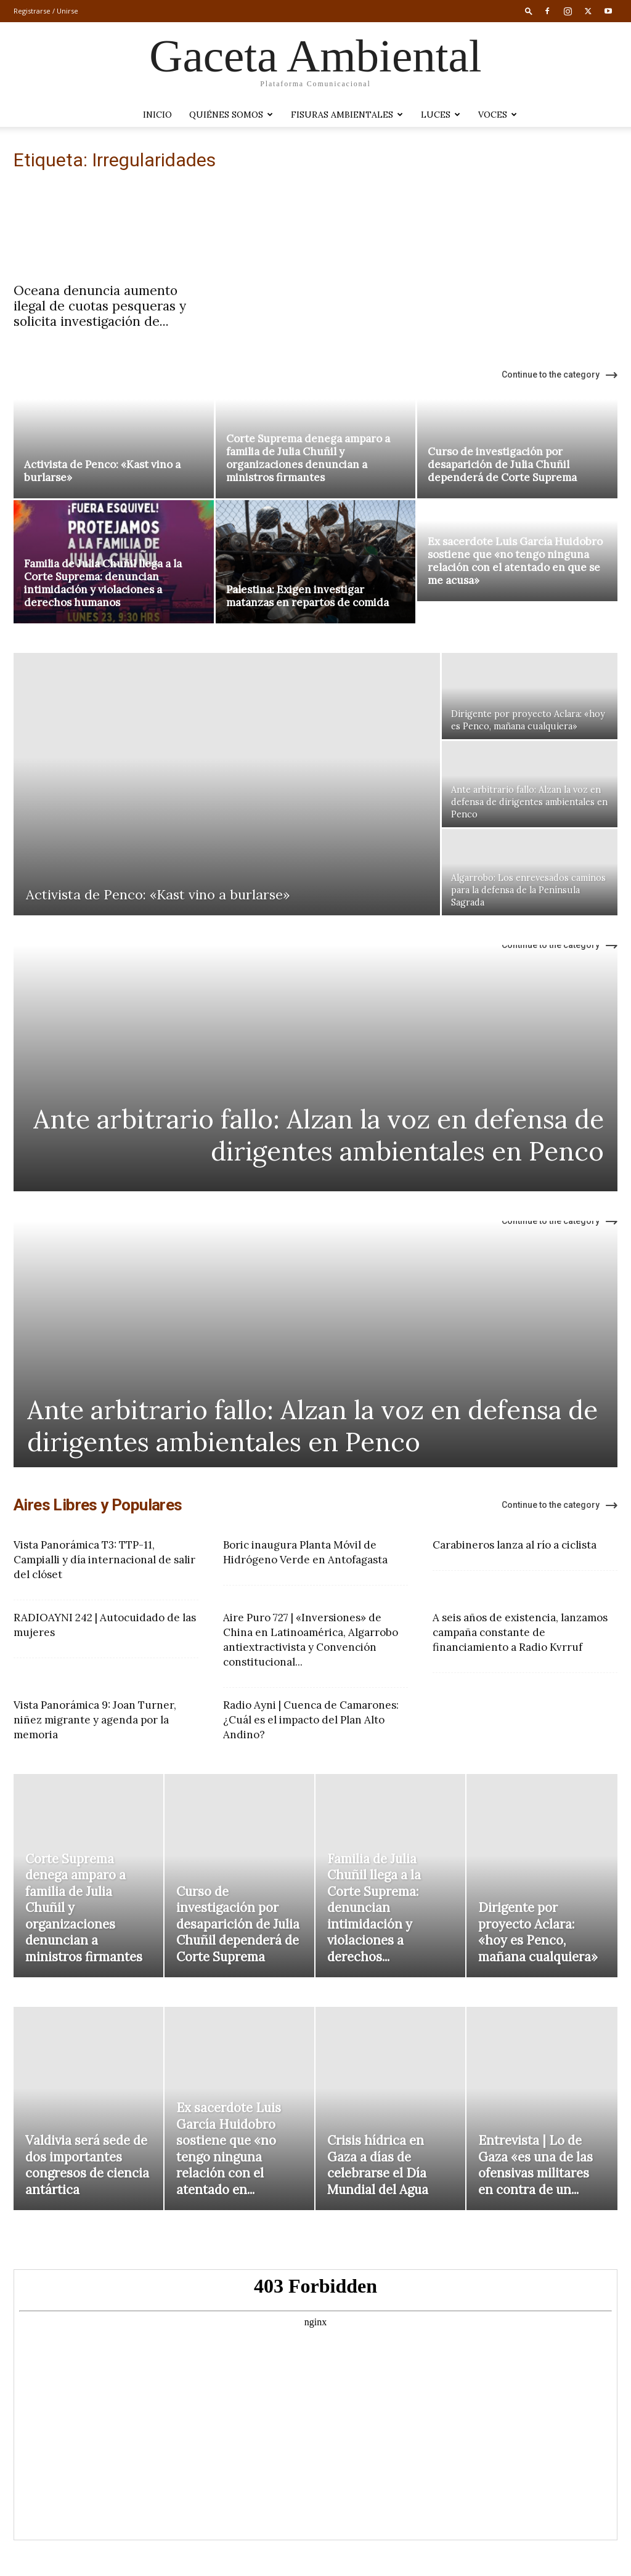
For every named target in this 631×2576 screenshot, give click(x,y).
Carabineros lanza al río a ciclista (514, 1545)
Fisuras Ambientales (347, 114)
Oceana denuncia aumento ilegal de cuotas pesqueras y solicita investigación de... (100, 306)
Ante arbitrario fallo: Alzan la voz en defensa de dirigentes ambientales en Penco (318, 1135)
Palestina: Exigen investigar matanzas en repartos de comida (307, 596)
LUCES (440, 114)
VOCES (497, 114)
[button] (528, 10)
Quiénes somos (231, 114)
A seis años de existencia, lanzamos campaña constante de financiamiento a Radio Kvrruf (520, 1632)
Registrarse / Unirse (46, 10)
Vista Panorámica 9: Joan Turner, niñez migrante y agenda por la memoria (95, 1719)
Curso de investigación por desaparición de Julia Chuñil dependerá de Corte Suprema (502, 464)
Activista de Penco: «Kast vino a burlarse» (102, 471)
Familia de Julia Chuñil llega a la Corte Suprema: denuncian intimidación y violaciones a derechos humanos (103, 583)
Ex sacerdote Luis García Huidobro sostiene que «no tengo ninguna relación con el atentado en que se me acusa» (515, 561)
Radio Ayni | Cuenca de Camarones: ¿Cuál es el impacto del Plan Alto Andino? (311, 1719)
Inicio (157, 114)
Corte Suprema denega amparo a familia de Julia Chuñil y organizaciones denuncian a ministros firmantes (308, 458)
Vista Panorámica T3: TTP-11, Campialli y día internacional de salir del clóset (104, 1559)
